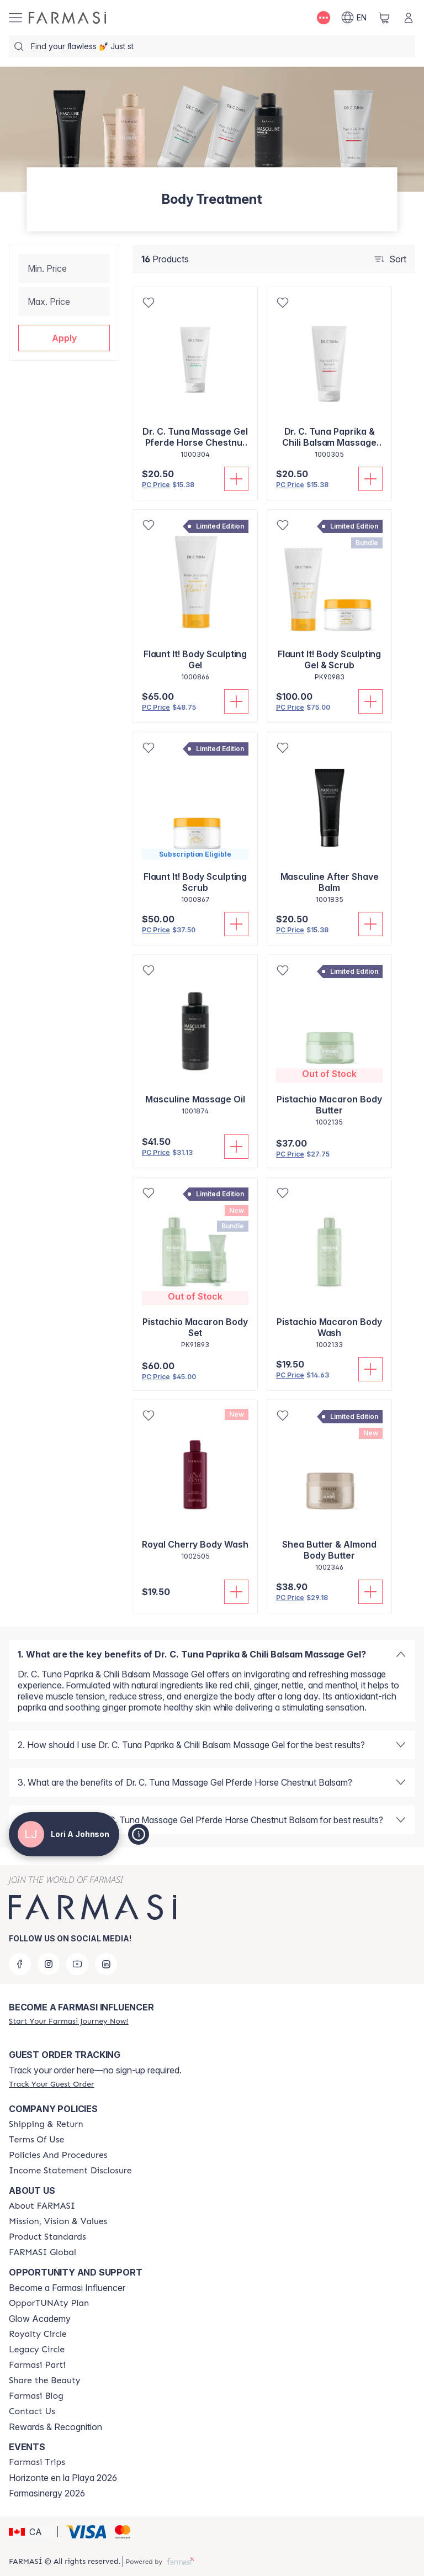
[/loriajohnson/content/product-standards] (47, 2236)
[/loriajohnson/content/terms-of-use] (36, 2139)
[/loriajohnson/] (67, 17)
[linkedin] (106, 1964)
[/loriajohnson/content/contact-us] (32, 2411)
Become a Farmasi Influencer (67, 2287)
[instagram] (49, 1964)
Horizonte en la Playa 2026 (63, 2477)
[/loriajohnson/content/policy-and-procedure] (58, 2155)
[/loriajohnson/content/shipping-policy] (46, 2124)
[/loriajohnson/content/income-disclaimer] (70, 2170)
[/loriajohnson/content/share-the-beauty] (45, 2380)
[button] (64, 338)
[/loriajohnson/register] (68, 2021)
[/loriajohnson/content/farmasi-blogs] (36, 2395)
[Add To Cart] (236, 479)
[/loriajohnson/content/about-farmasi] (42, 2205)
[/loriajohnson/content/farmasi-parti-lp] (37, 2365)
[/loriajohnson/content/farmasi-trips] (37, 2462)
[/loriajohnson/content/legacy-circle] (37, 2349)
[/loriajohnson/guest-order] (51, 2084)
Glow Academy (40, 2318)
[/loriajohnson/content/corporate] (42, 2252)
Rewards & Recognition (55, 2426)
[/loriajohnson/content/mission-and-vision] (58, 2221)
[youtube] (77, 1964)
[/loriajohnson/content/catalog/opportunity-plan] (49, 2303)
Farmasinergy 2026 (47, 2493)
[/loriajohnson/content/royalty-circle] (38, 2334)
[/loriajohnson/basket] (384, 17)
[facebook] (20, 1964)
